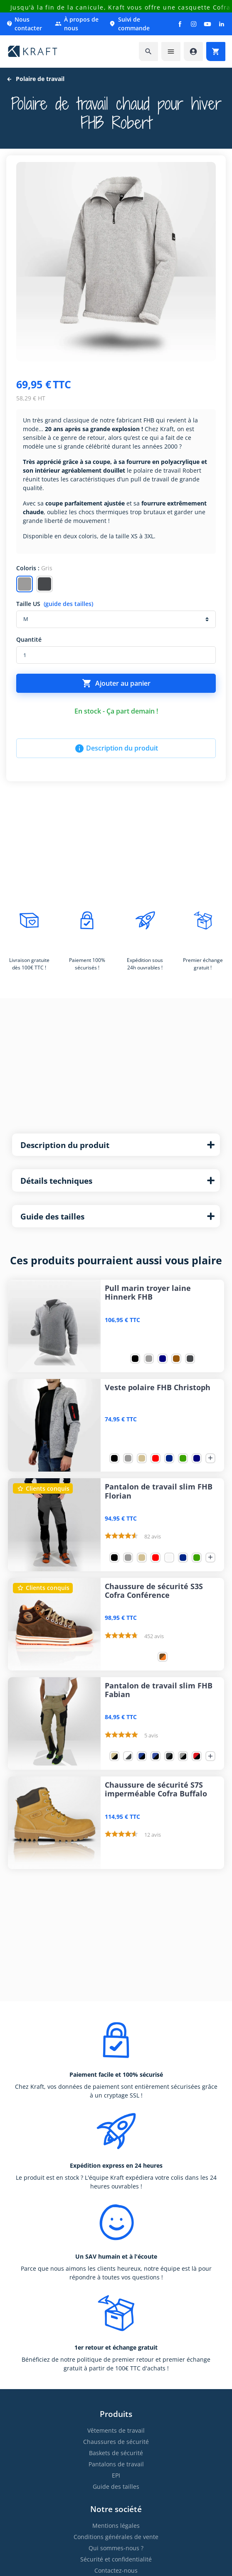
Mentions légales (116, 2525)
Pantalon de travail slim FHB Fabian (158, 1690)
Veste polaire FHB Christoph (157, 1387)
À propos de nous (77, 23)
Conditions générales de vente (116, 2537)
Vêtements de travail (116, 2430)
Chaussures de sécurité (116, 2442)
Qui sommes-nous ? (116, 2548)
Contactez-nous (116, 2570)
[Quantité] (116, 655)
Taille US (54, 603)
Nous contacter (24, 23)
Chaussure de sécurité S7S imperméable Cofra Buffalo (156, 1789)
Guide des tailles (116, 2486)
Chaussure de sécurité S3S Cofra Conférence (154, 1591)
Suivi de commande (129, 23)
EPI (116, 2475)
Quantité (29, 639)
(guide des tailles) (68, 604)
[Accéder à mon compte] (193, 51)
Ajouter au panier (116, 683)
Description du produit (116, 748)
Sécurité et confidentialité (116, 2559)
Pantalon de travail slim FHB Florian (158, 1491)
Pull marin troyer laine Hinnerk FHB (148, 1292)
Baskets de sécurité (116, 2453)
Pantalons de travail (116, 2464)
